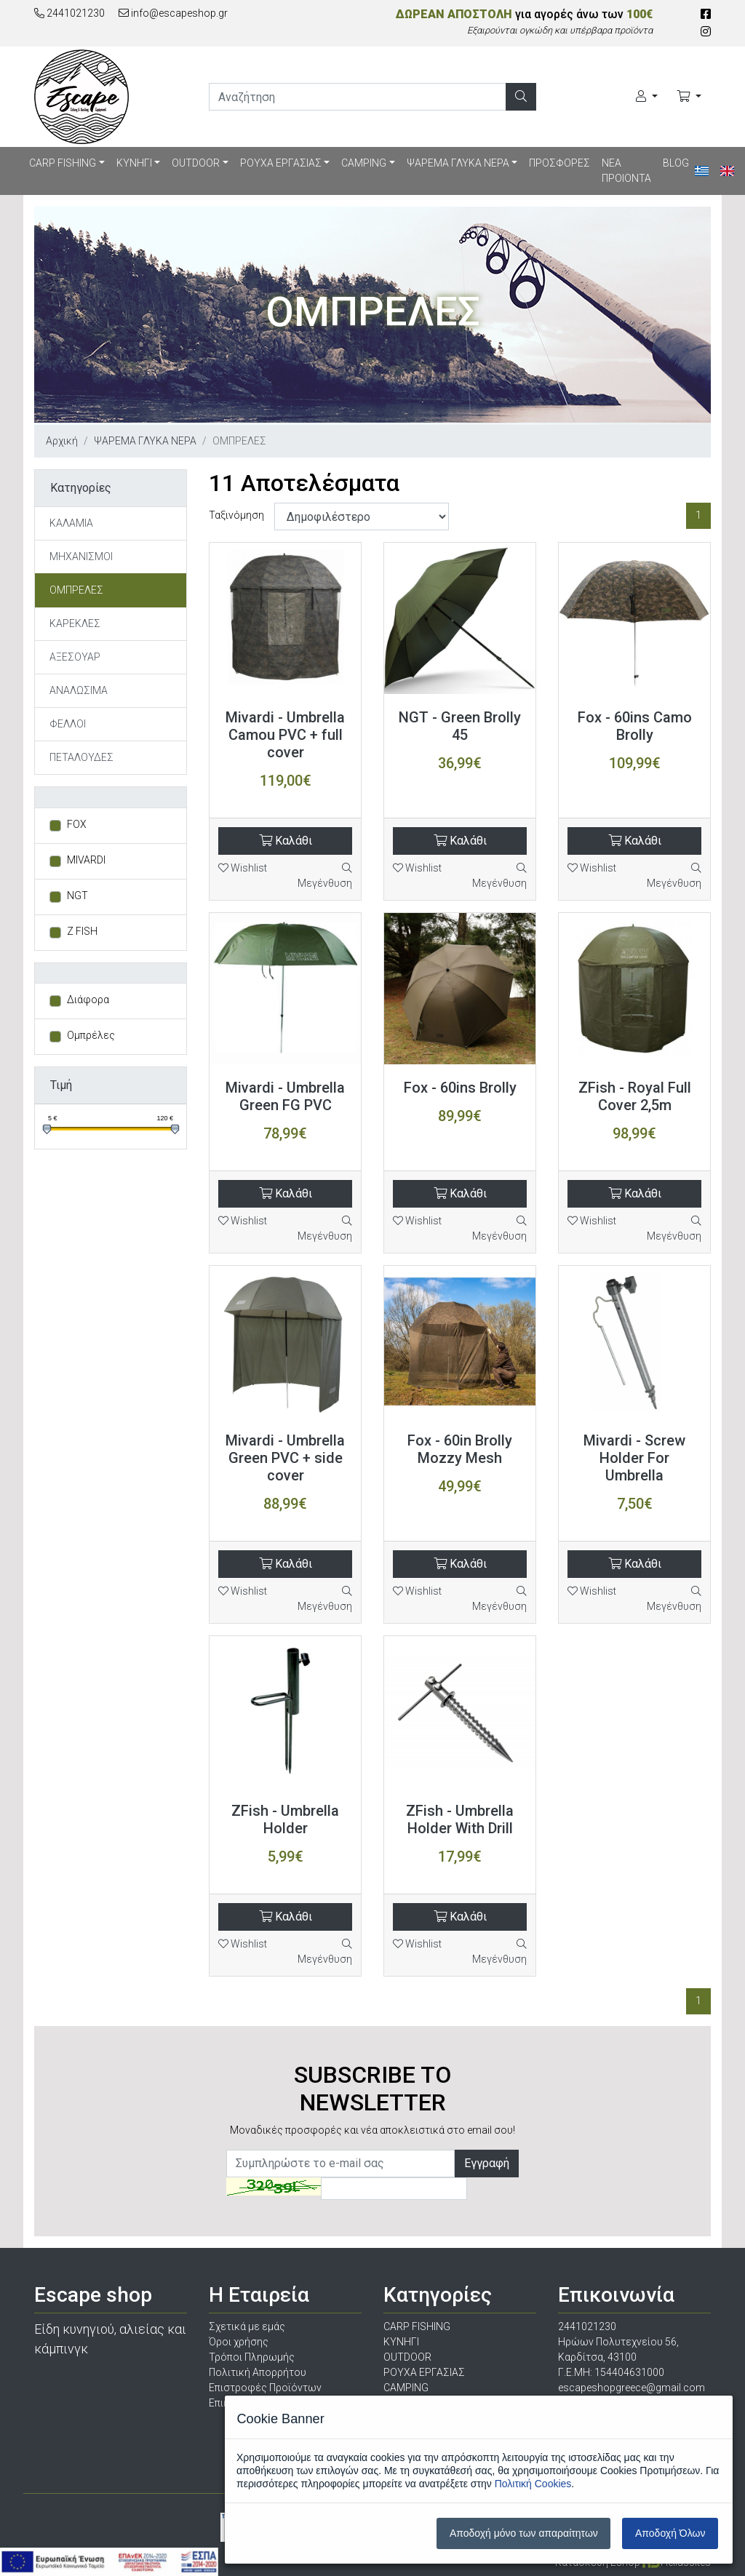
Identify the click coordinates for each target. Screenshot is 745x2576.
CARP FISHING (62, 163)
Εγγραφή (486, 2163)
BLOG (676, 163)
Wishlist (242, 868)
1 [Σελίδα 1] (698, 515)
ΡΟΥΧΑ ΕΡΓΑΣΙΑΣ (281, 163)
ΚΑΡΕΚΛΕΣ (74, 623)
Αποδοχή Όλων (670, 2533)
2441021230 (69, 13)
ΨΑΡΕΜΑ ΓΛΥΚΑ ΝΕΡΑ (458, 163)
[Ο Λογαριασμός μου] (646, 97)
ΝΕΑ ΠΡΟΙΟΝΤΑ (626, 170)
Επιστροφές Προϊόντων (265, 2387)
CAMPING (363, 163)
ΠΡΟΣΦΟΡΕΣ (559, 163)
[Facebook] (706, 14)
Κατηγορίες (80, 488)
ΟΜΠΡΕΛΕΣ (76, 590)
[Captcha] (394, 2188)
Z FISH (82, 931)
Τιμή (61, 1085)
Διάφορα (88, 999)
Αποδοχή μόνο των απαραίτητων (524, 2533)
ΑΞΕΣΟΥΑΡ (74, 657)
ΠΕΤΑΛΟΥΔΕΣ (81, 757)
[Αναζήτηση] (521, 97)
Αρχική (62, 441)
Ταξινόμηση (236, 515)
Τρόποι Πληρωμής (252, 2357)
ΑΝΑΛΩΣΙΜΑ (78, 690)
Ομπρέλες (91, 1035)
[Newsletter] (340, 2163)
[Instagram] (706, 32)
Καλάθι (285, 841)
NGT (77, 895)
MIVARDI (86, 860)
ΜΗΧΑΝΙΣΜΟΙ (81, 556)
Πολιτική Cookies (533, 2483)
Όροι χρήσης (238, 2342)
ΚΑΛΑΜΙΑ (71, 523)
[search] (357, 97)
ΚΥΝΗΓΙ (134, 163)
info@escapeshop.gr (173, 13)
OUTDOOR (196, 163)
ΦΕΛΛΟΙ (67, 724)
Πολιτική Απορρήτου (257, 2372)
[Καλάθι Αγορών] (689, 97)
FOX (77, 824)
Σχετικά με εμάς (247, 2326)
